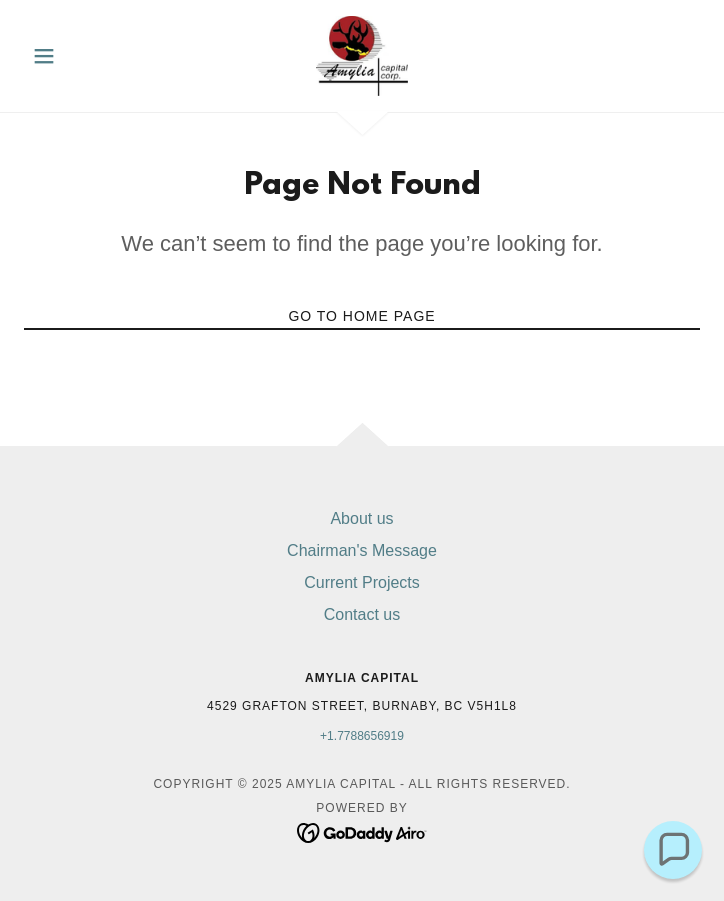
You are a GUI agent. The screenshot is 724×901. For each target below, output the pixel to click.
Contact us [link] (362, 614)
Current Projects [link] (362, 582)
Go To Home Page (361, 316)
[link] (362, 56)
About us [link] (361, 518)
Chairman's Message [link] (362, 550)
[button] (74, 56)
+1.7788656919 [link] (362, 736)
